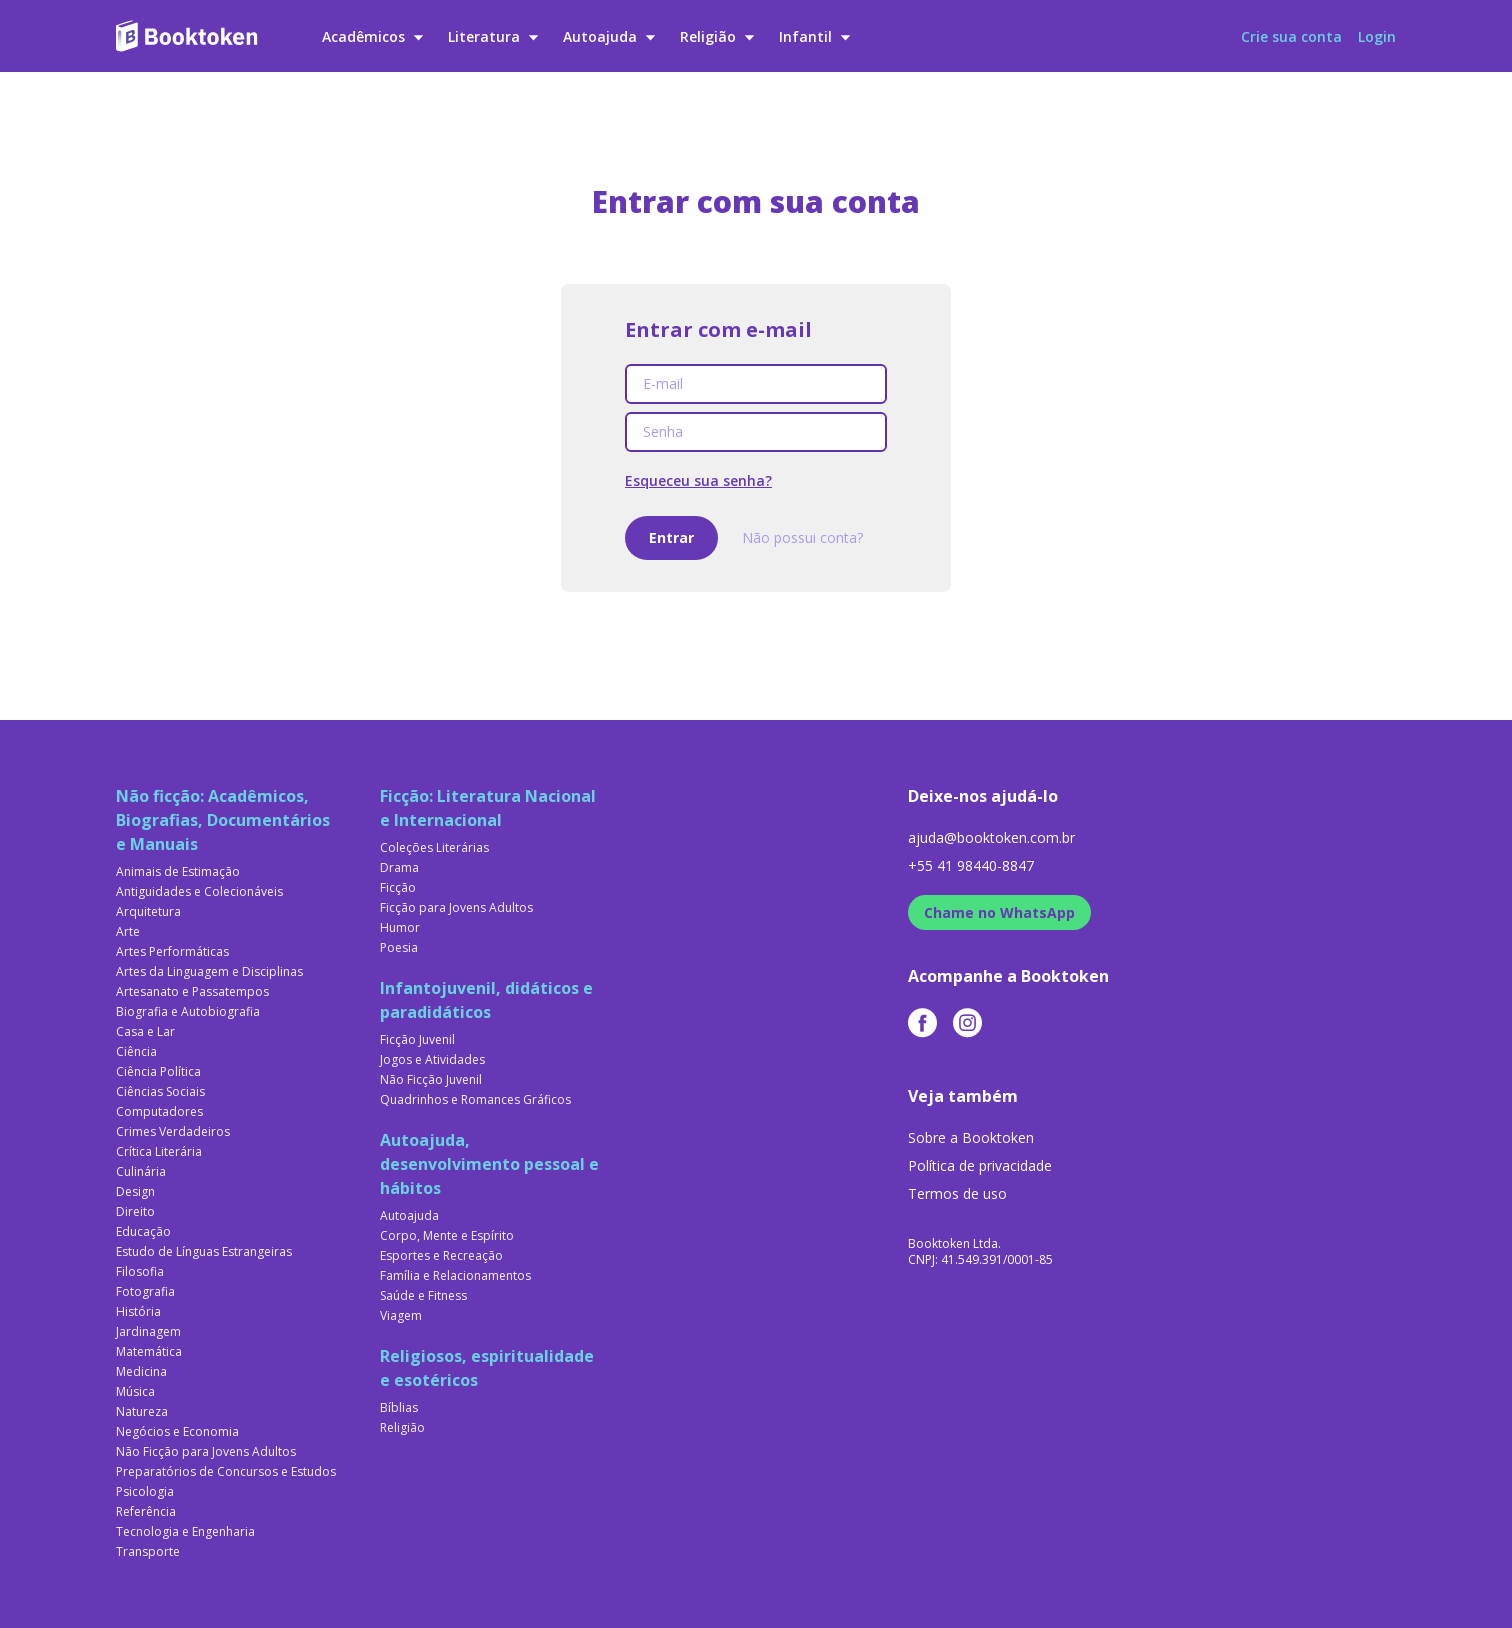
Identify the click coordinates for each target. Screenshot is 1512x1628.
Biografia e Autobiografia (188, 1012)
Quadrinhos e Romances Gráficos (475, 1100)
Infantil (815, 36)
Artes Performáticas (172, 952)
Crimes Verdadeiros (173, 1132)
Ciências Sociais (160, 1092)
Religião (717, 36)
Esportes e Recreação (441, 1256)
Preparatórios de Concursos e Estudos (226, 1472)
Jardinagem (148, 1332)
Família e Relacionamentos (455, 1276)
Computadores (159, 1112)
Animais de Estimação (178, 872)
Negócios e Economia (177, 1432)
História (138, 1312)
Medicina (141, 1372)
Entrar (671, 537)
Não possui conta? (802, 537)
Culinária (141, 1172)
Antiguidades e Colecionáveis (199, 892)
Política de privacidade (980, 1165)
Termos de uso (957, 1193)
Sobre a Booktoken (971, 1137)
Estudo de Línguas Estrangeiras (204, 1252)
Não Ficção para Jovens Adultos (206, 1452)
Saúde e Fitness (423, 1296)
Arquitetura (148, 912)
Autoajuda (609, 36)
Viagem (401, 1316)
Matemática (149, 1352)
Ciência (136, 1052)
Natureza (142, 1412)
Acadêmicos (373, 36)
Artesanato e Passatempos (192, 992)
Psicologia (145, 1492)
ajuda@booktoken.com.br (991, 837)
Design (135, 1192)
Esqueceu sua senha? (698, 480)
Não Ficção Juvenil (431, 1080)
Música (135, 1392)
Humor (400, 928)
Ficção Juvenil (417, 1040)
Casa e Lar (145, 1032)
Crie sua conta (1291, 36)
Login (1377, 36)
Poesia (399, 948)
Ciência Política (158, 1072)
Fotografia (145, 1292)
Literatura (493, 36)
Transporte (148, 1552)
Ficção (398, 888)
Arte (128, 932)
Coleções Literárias (434, 848)
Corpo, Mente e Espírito (447, 1236)
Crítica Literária (159, 1152)
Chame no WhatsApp (999, 912)
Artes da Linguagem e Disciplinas (209, 972)
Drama (399, 868)
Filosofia (140, 1272)
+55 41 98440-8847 (971, 865)
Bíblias (399, 1408)
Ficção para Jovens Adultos (456, 908)
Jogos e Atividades (432, 1060)
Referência (146, 1512)
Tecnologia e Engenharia (185, 1532)
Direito (135, 1212)
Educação (143, 1232)
